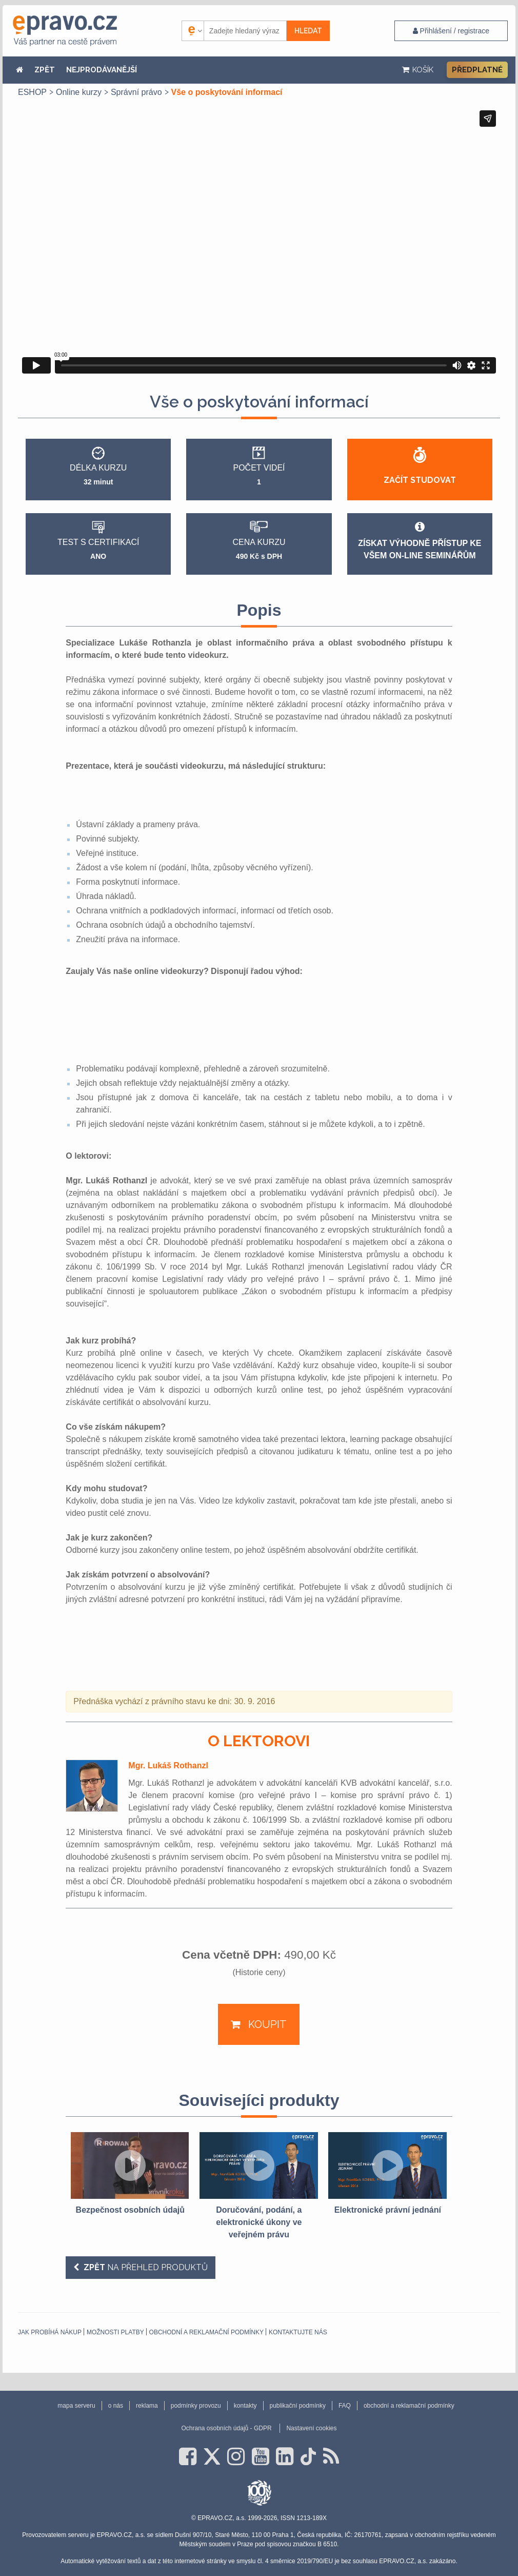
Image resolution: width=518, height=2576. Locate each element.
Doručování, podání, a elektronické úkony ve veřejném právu (259, 2222)
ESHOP (32, 92)
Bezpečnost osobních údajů (130, 2210)
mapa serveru (76, 2405)
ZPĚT (44, 69)
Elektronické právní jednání (387, 2210)
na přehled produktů (145, 2267)
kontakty (245, 2405)
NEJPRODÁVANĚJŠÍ (101, 69)
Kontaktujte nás (298, 2332)
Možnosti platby (115, 2332)
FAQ (344, 2405)
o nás (115, 2405)
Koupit (266, 2024)
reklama (147, 2405)
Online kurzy (79, 92)
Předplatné (477, 69)
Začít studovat (420, 480)
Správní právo (136, 92)
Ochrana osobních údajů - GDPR (226, 2428)
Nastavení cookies (311, 2428)
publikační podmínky (298, 2405)
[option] (130, 2174)
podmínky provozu (196, 2405)
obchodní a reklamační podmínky (206, 2332)
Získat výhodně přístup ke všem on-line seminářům (419, 540)
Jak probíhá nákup (50, 2332)
